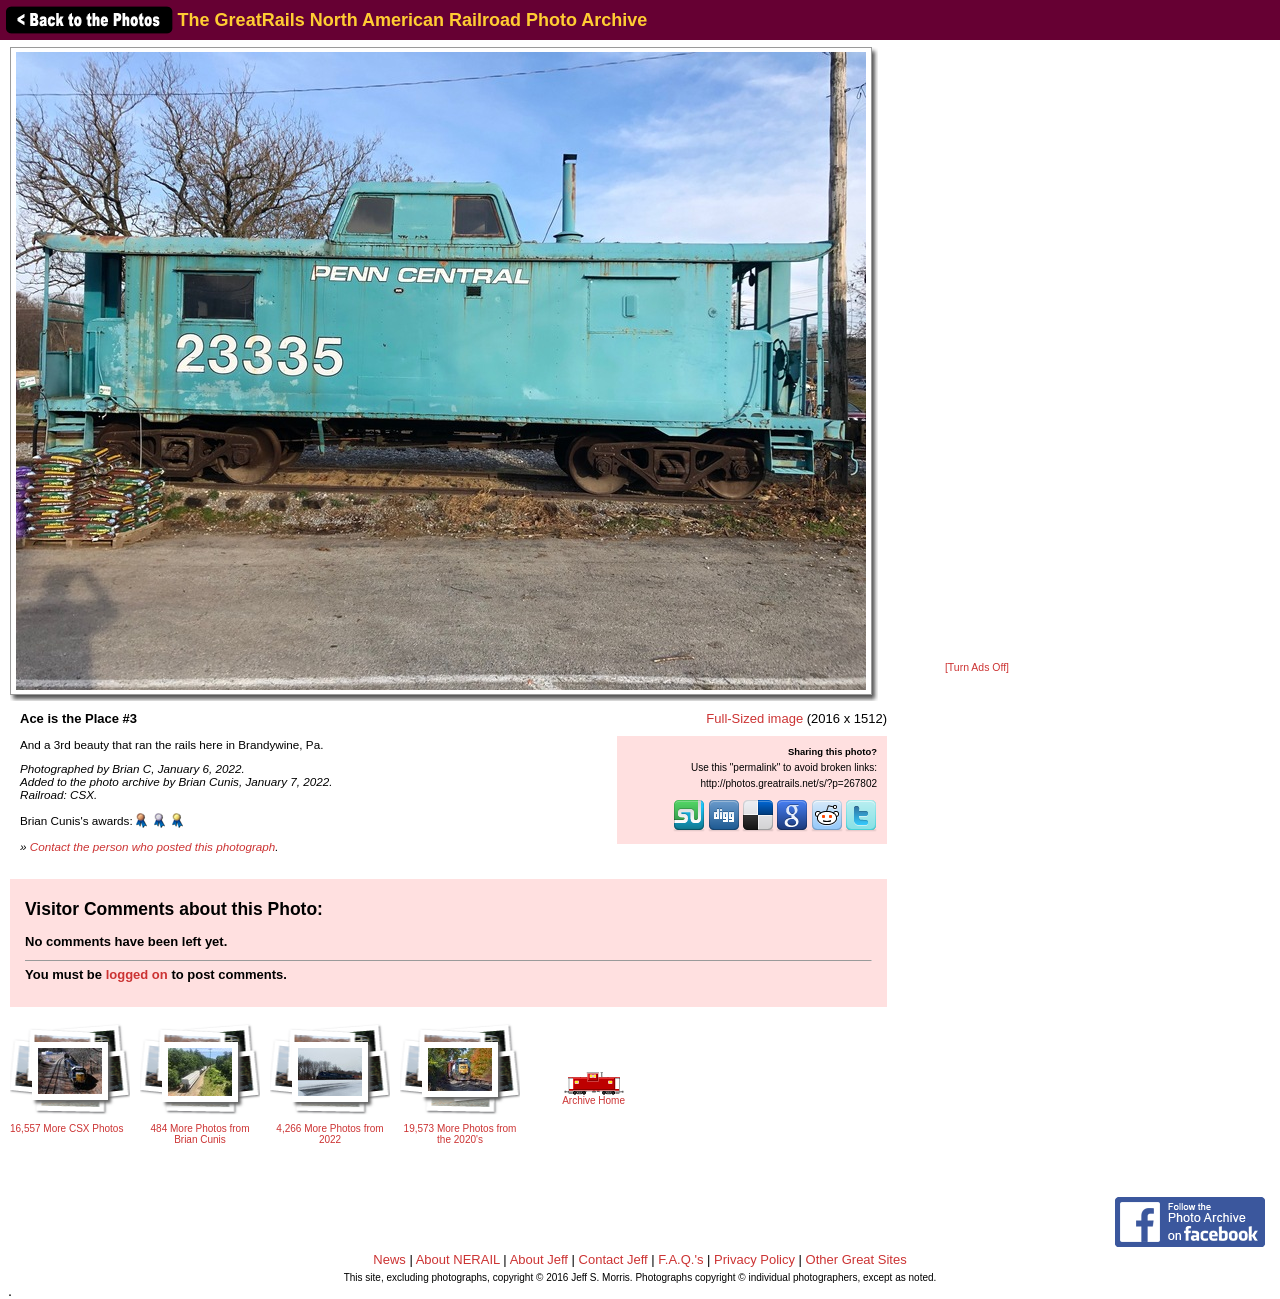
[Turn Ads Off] (977, 667)
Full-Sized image (754, 718)
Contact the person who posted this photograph (153, 846)
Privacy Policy (754, 1259)
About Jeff (539, 1259)
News (389, 1259)
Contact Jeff (613, 1259)
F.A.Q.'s (680, 1259)
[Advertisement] (977, 352)
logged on (137, 974)
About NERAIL (458, 1259)
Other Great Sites (856, 1259)
